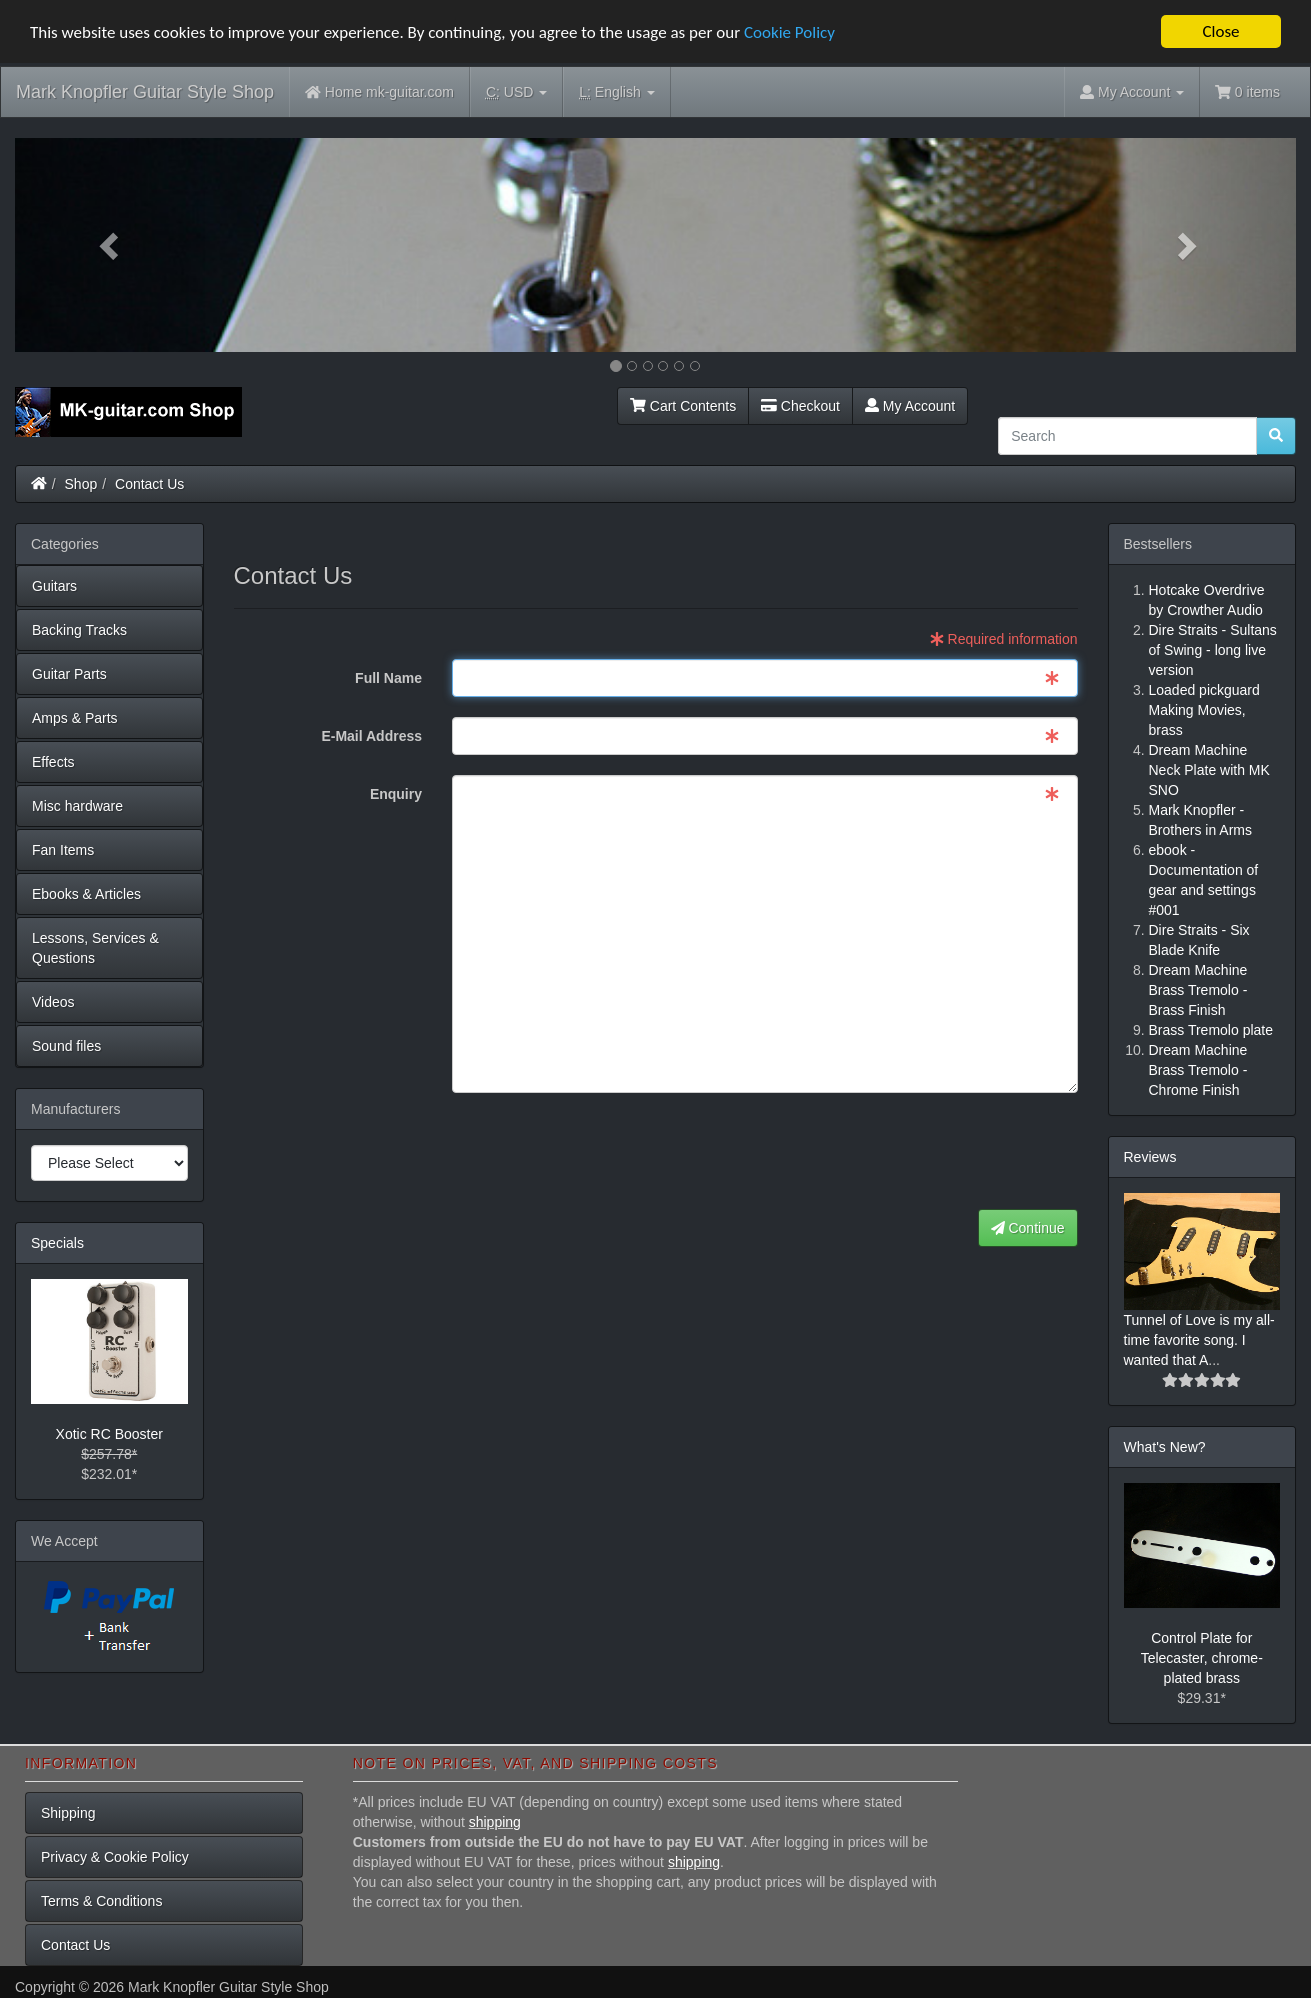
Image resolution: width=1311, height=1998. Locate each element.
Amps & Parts (75, 718)
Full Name (388, 678)
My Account (910, 406)
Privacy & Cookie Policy (115, 1857)
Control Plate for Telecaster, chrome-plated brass (1202, 1658)
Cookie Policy (789, 32)
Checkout (800, 406)
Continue (1028, 1228)
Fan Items (63, 850)
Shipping (68, 1813)
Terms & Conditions (101, 1901)
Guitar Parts (69, 674)
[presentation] (926, 1152)
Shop (81, 484)
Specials (57, 1243)
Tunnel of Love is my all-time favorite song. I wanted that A (1199, 1340)
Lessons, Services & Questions (95, 948)
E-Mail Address (371, 736)
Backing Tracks (79, 630)
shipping (495, 1822)
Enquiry (396, 794)
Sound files (66, 1046)
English (616, 92)
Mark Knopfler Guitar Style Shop (145, 92)
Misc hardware (77, 806)
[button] (111, 245)
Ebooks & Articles (86, 894)
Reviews (1150, 1157)
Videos (53, 1002)
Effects (53, 762)
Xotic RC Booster (109, 1434)
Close (1220, 31)
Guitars (54, 586)
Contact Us (149, 484)
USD (516, 92)
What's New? (1165, 1447)
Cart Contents (683, 406)
